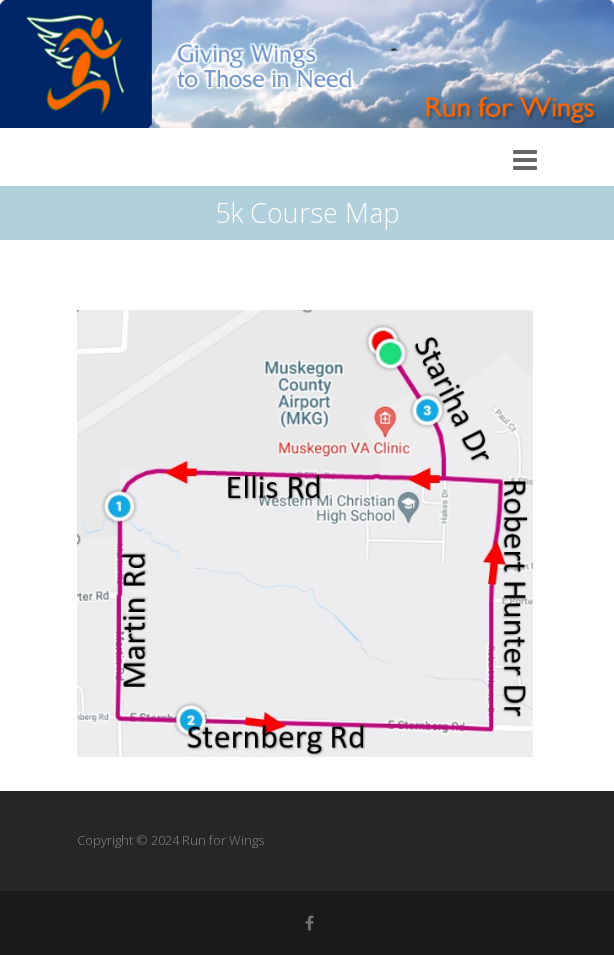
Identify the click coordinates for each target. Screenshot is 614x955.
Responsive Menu (525, 160)
